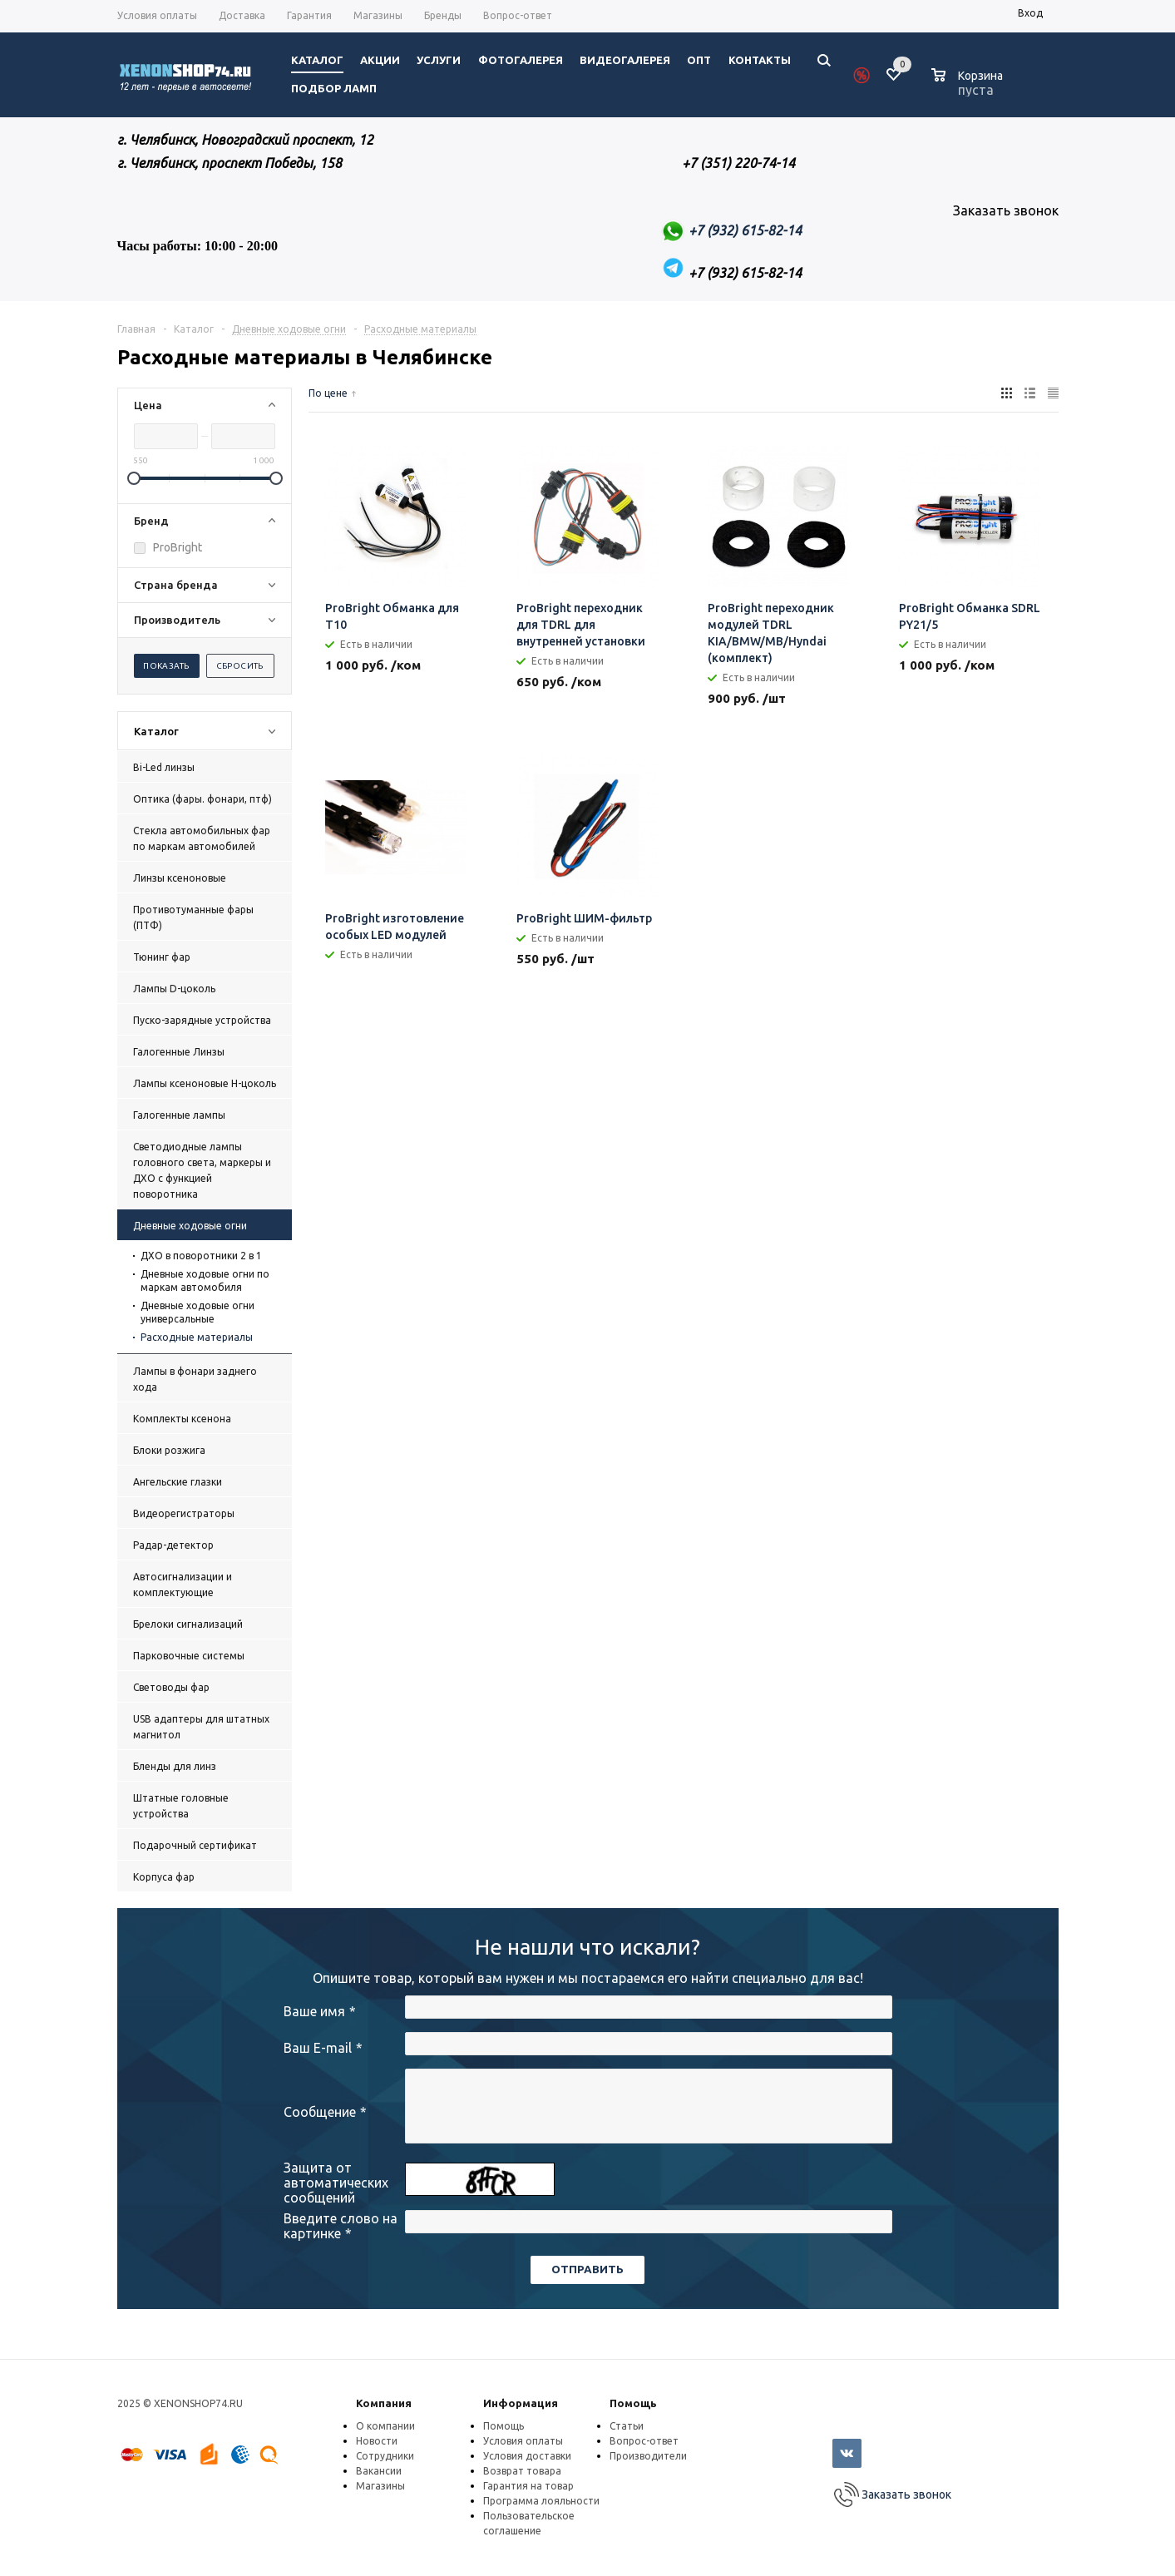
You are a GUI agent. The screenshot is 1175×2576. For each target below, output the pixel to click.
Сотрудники (385, 2455)
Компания (384, 2403)
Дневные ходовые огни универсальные (197, 1312)
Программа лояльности (541, 2500)
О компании (385, 2425)
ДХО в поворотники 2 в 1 (201, 1255)
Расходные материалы (197, 1337)
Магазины (380, 2485)
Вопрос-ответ (644, 2440)
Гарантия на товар (528, 2485)
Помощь (633, 2403)
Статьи (627, 2425)
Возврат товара (522, 2470)
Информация (520, 2403)
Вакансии (379, 2470)
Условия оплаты (523, 2440)
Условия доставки (527, 2455)
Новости (376, 2440)
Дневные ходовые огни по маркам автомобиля (205, 1280)
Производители (648, 2455)
